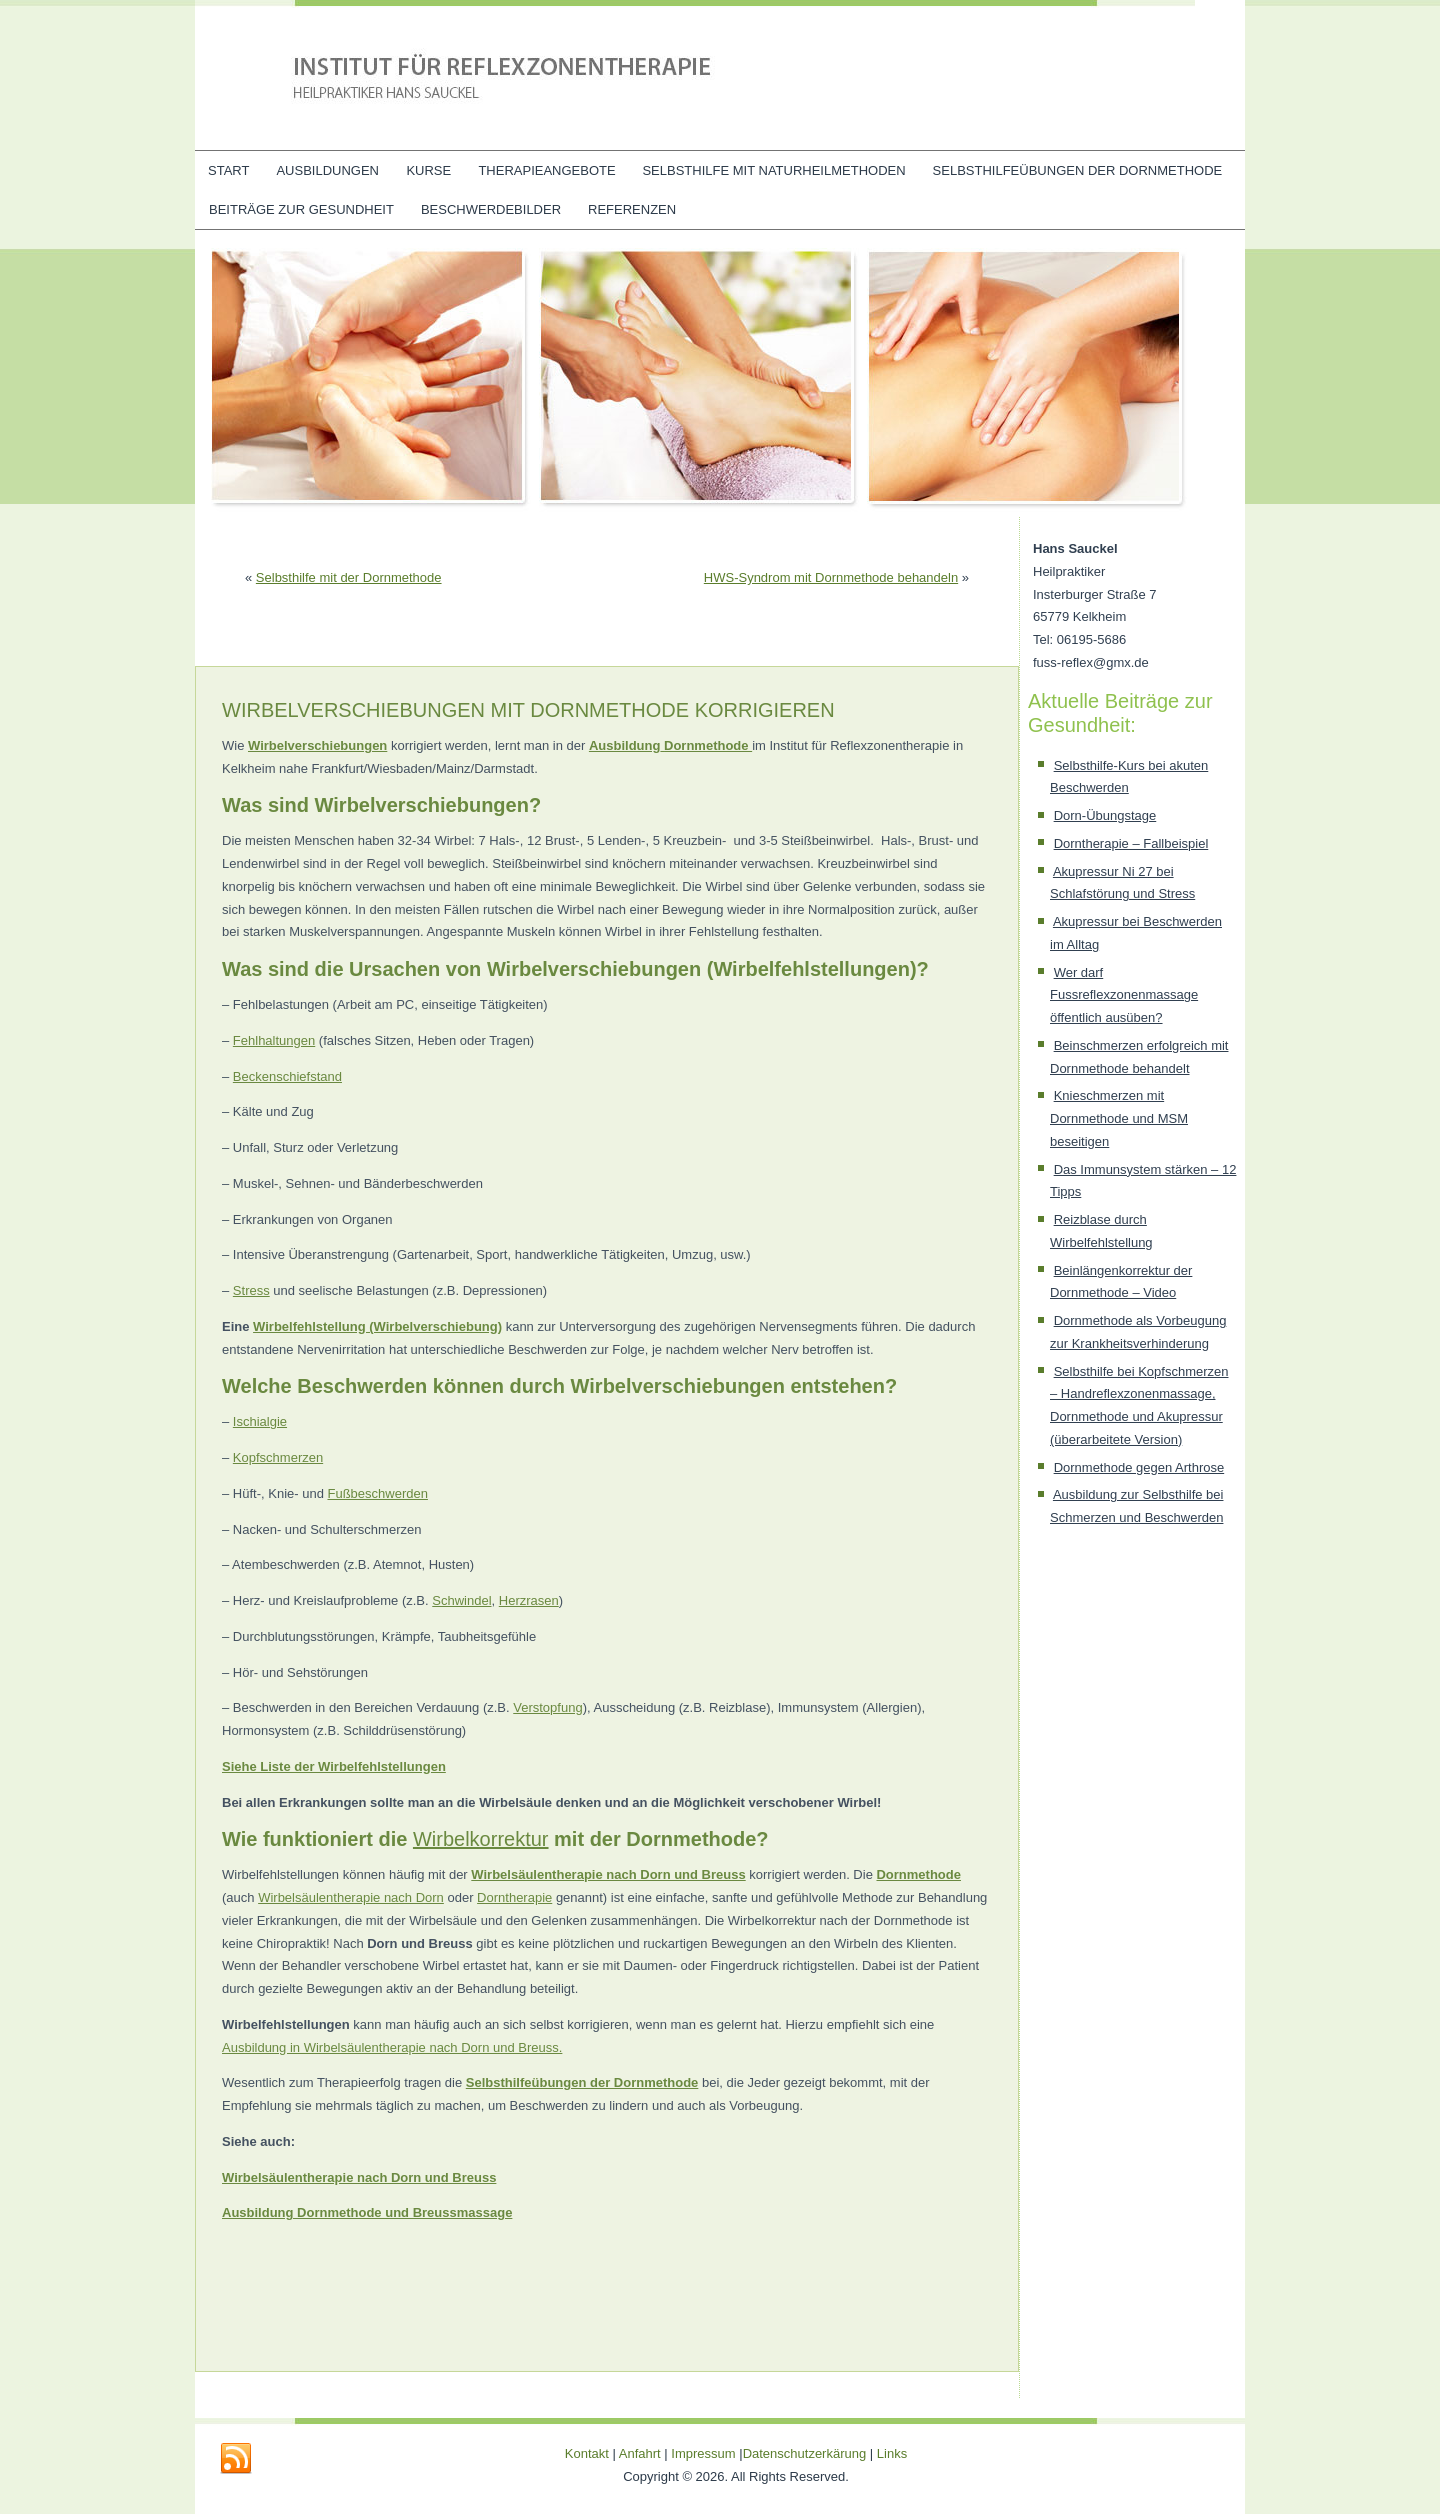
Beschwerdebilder (491, 209)
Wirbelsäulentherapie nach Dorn (351, 1897)
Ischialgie (260, 1421)
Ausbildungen (327, 170)
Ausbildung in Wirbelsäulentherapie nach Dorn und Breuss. (392, 2047)
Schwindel (461, 1600)
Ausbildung (625, 745)
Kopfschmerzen (278, 1457)
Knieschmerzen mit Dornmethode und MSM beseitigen (1119, 1118)
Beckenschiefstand (287, 1076)
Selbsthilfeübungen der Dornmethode (1078, 170)
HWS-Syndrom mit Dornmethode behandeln (831, 577)
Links (892, 2453)
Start (228, 170)
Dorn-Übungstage (1105, 815)
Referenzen (632, 209)
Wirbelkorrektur (481, 1839)
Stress (251, 1290)
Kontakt (587, 2453)
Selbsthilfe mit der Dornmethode (349, 577)
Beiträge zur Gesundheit (301, 209)
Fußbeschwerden (378, 1493)
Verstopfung (547, 1707)
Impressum (703, 2453)
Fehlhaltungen (274, 1040)
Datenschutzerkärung (806, 2453)
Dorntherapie (514, 1897)
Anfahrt (640, 2453)
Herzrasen (529, 1600)
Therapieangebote (546, 170)
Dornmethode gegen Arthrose (1139, 1467)
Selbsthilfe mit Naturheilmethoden (773, 170)
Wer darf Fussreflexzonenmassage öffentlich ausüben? (1124, 995)
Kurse (428, 170)
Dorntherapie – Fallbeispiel (1131, 843)
